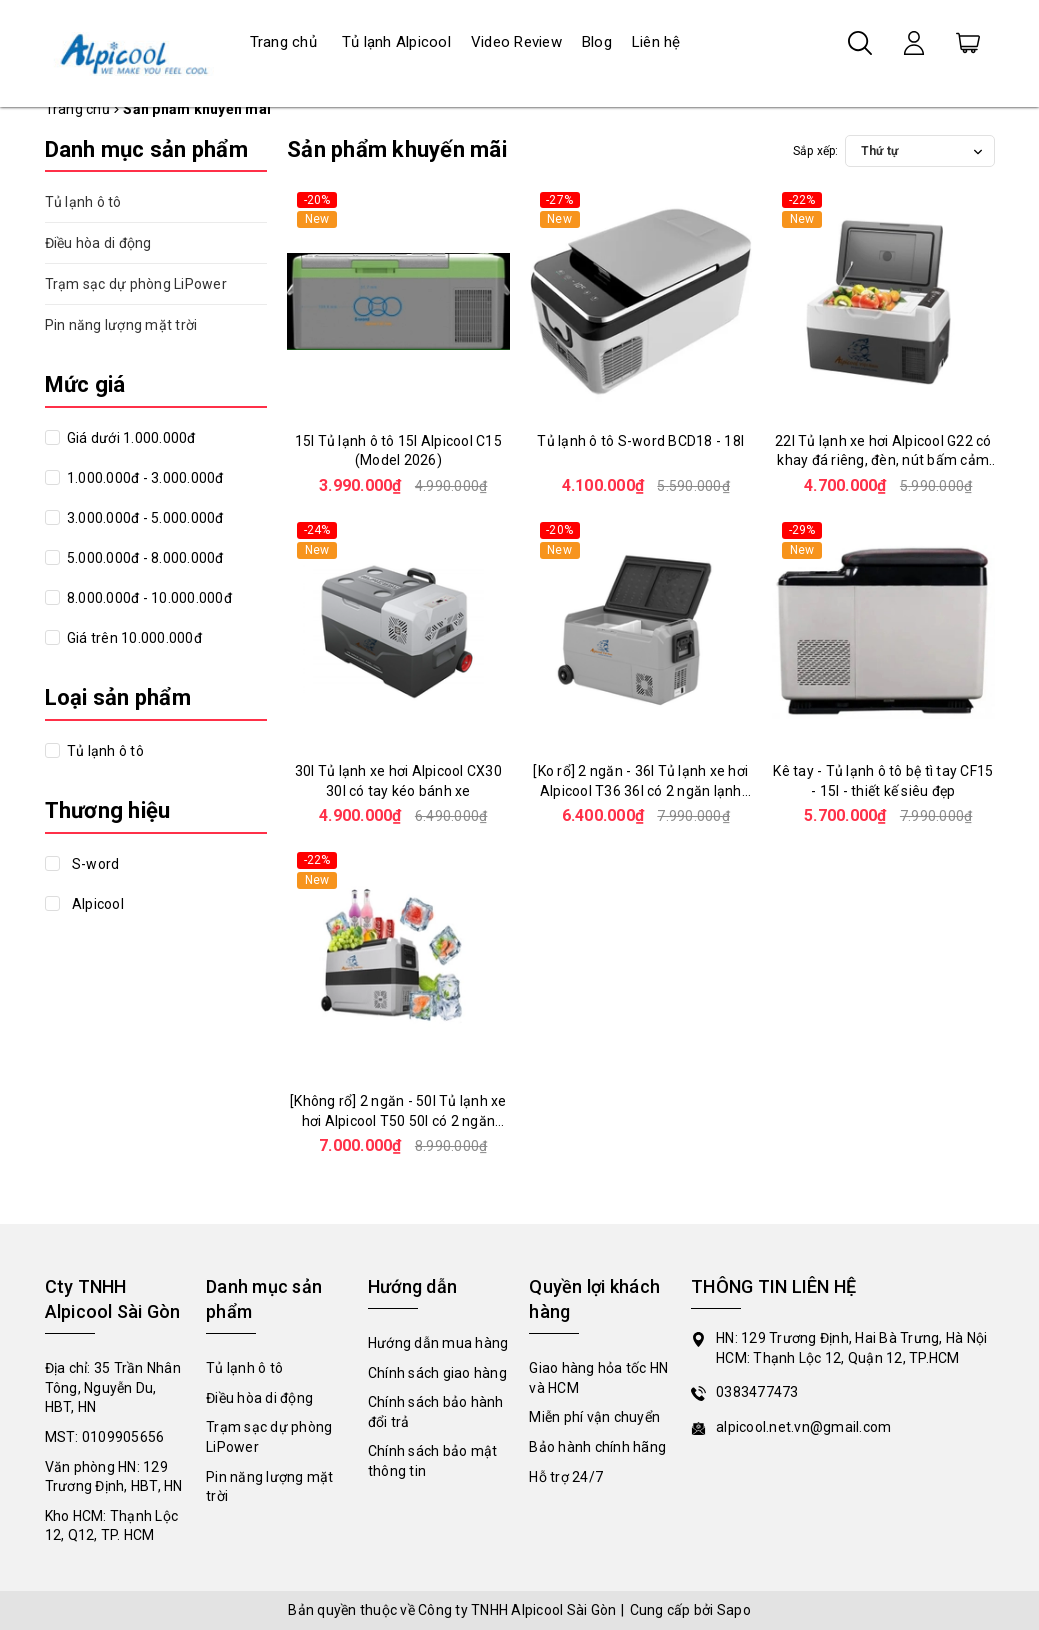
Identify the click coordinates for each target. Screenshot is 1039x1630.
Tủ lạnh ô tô (83, 202)
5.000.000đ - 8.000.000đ (144, 558)
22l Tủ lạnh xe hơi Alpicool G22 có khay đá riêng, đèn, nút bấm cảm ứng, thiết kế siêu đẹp (883, 460)
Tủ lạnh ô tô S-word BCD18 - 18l (640, 441)
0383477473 (757, 1392)
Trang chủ (283, 42)
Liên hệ (656, 42)
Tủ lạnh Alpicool (396, 42)
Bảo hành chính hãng (597, 1447)
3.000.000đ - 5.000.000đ (144, 518)
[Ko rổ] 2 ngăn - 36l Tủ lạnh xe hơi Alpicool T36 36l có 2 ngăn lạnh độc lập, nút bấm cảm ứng (640, 790)
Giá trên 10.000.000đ (133, 638)
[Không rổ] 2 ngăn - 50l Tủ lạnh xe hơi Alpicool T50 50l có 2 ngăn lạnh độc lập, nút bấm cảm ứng (398, 1120)
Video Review (516, 42)
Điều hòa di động (98, 243)
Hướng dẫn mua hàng (438, 1343)
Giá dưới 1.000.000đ (130, 438)
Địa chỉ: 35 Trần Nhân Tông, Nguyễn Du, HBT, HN (113, 1387)
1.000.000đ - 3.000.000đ (144, 478)
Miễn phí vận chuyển (594, 1417)
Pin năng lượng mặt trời (121, 325)
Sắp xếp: (816, 151)
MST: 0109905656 (105, 1437)
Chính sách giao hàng (437, 1373)
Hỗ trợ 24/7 (566, 1477)
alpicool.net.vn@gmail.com (803, 1427)
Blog (597, 42)
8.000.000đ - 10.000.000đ (148, 598)
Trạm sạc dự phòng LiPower (136, 284)
